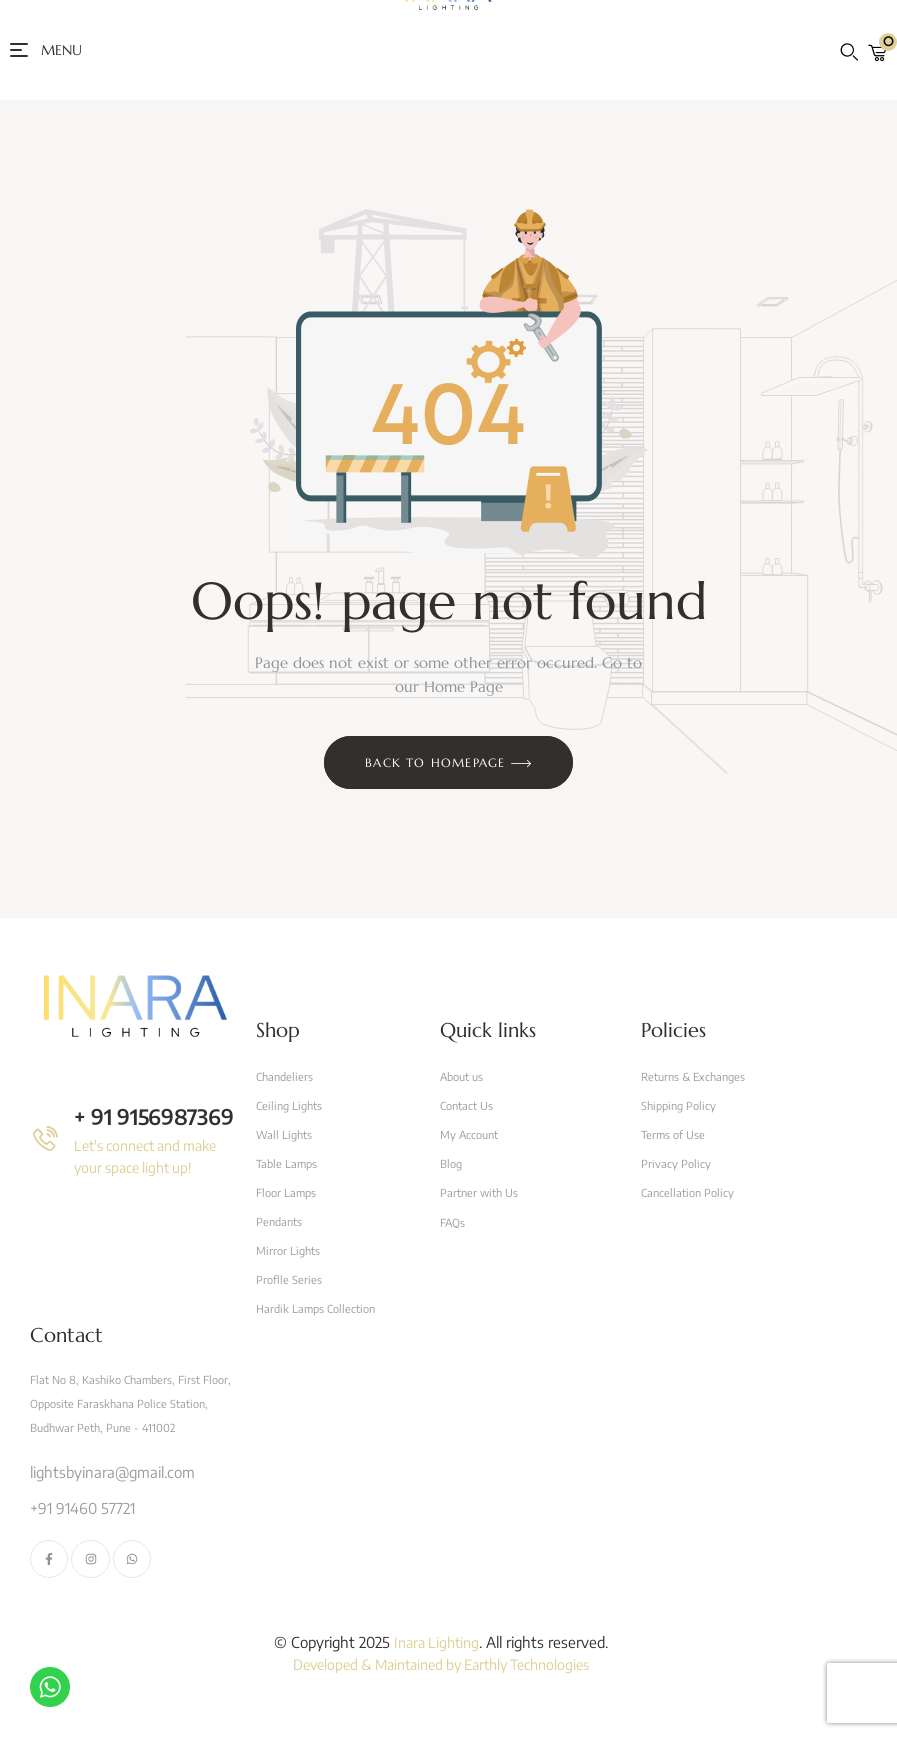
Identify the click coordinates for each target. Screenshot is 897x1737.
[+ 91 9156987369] (45, 1137)
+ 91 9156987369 (157, 1116)
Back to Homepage (448, 764)
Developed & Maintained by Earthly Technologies (441, 1674)
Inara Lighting (437, 1652)
